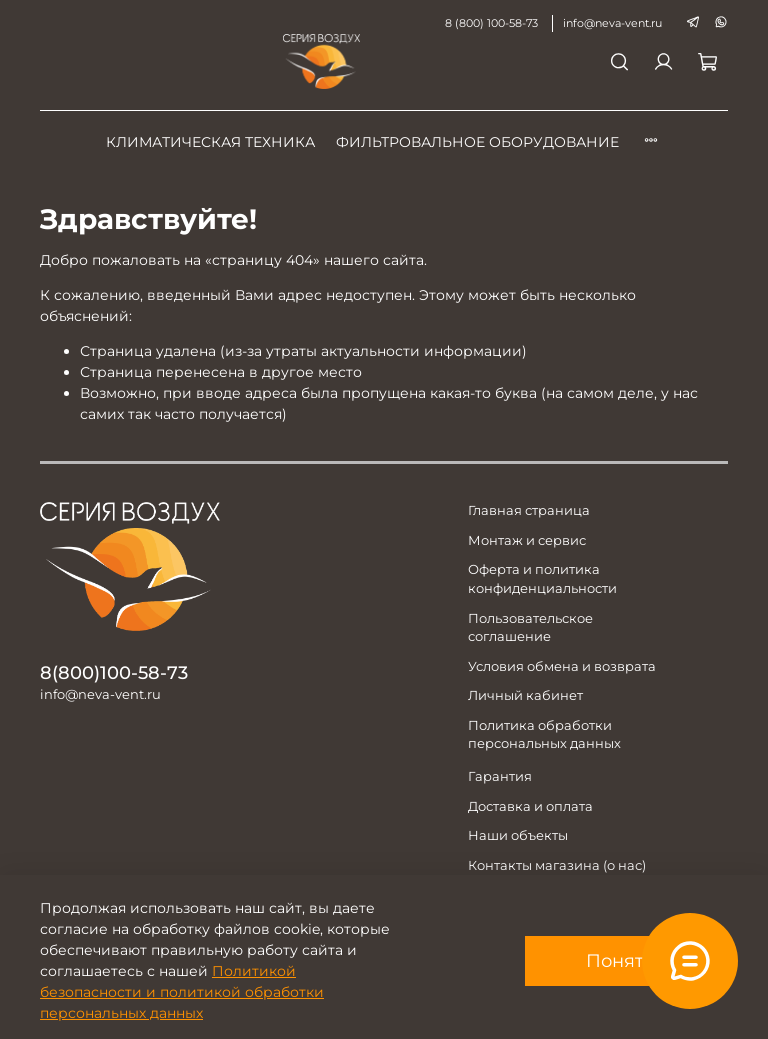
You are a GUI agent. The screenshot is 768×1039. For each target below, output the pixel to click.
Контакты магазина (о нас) (557, 865)
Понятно (626, 960)
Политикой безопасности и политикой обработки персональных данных (182, 992)
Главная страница (529, 510)
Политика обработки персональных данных (544, 735)
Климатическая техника (210, 142)
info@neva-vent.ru (612, 23)
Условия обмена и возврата (562, 666)
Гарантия (500, 776)
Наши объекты (518, 835)
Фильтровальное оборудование (477, 142)
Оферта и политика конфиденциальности (542, 579)
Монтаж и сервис (527, 540)
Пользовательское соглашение (530, 628)
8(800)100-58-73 (114, 672)
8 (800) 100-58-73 (491, 23)
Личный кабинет (525, 695)
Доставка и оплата (530, 806)
